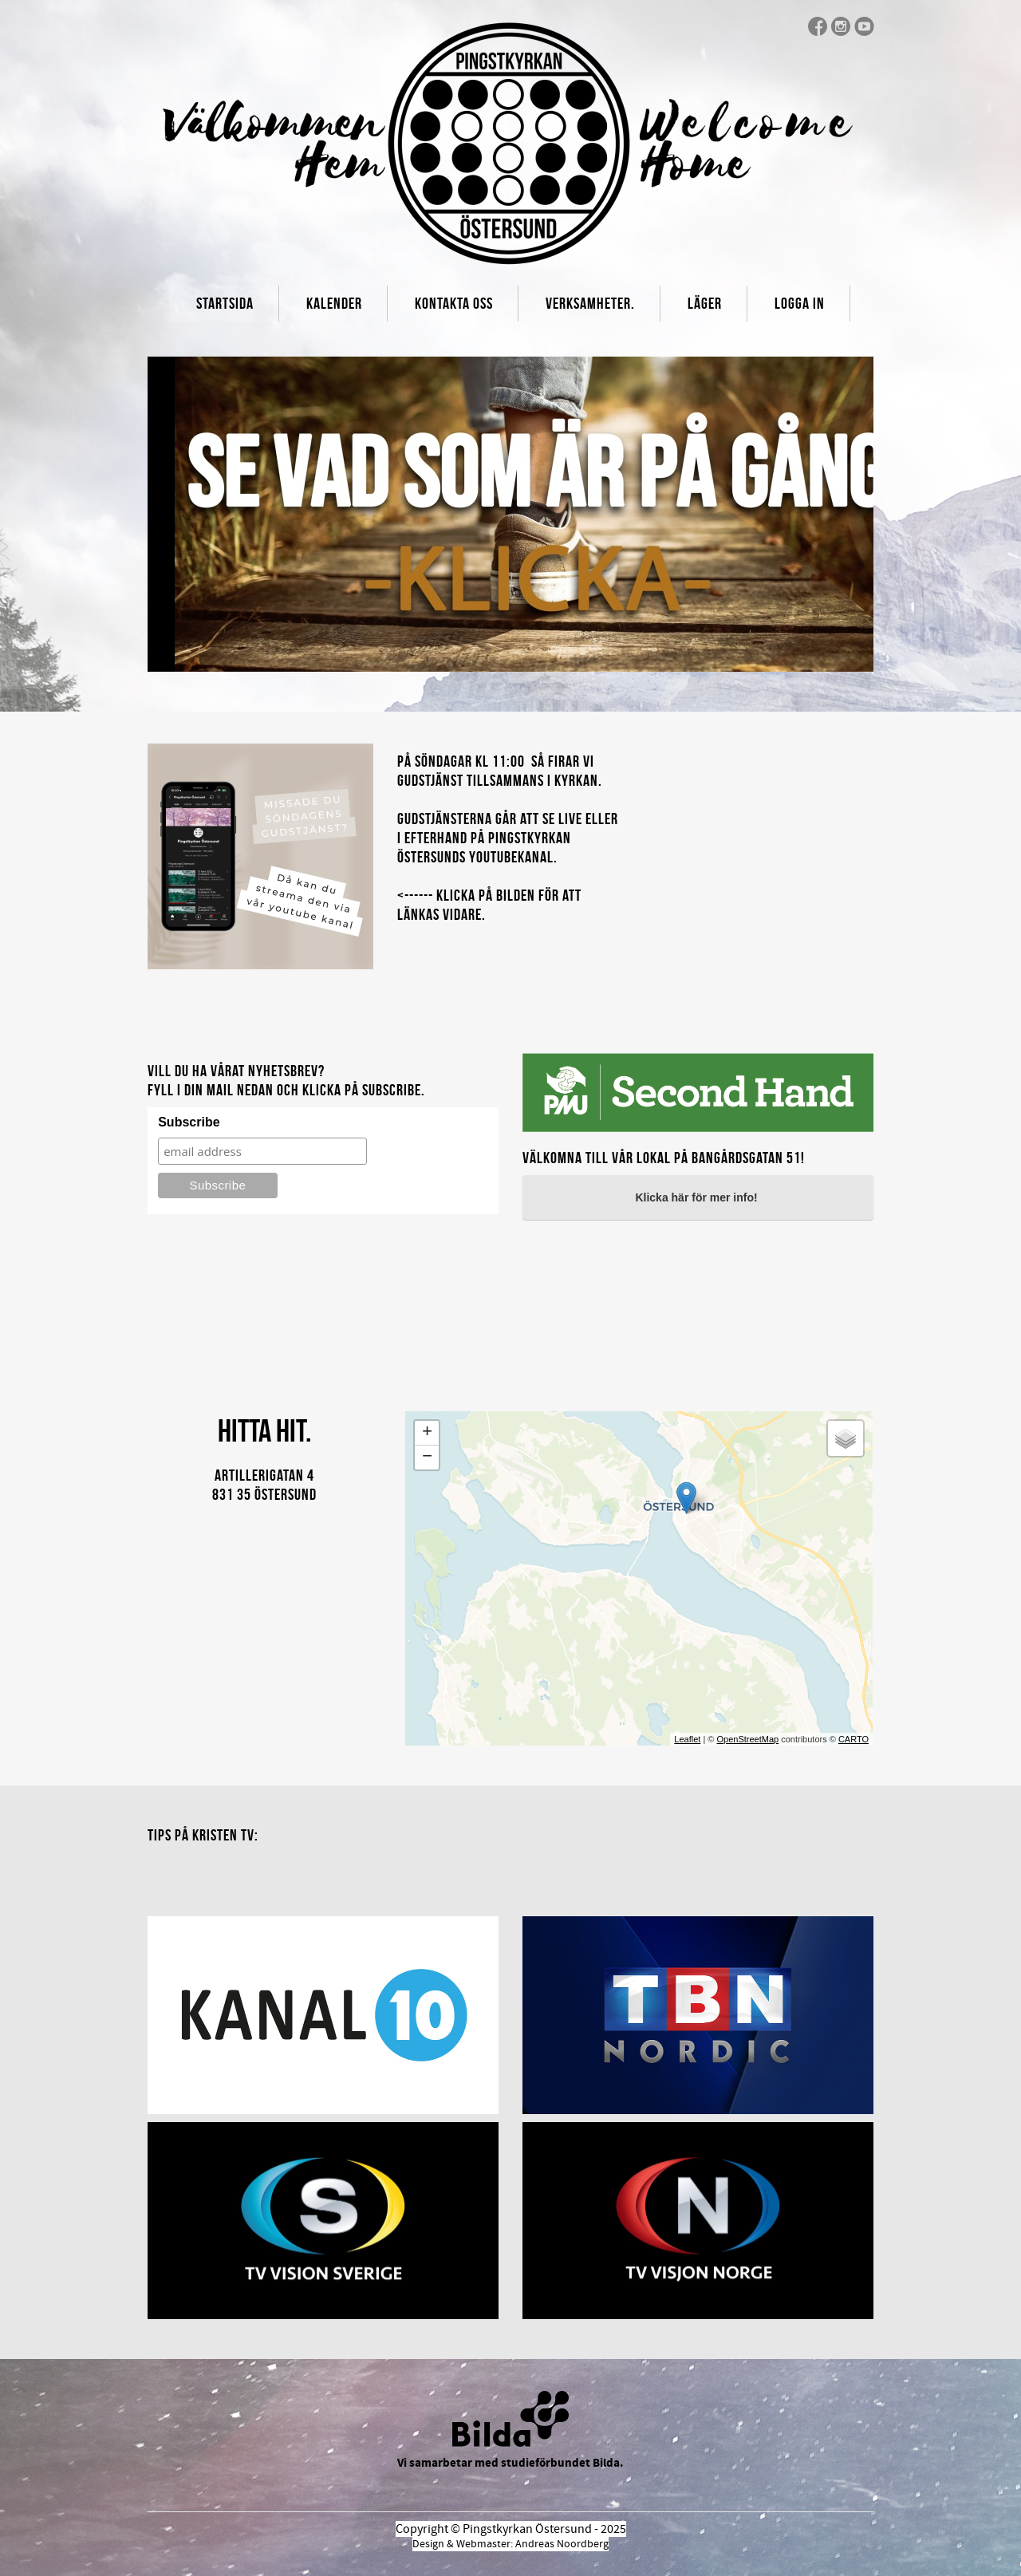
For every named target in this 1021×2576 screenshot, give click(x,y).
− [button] (427, 1457)
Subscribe (188, 1122)
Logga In (800, 303)
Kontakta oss (454, 303)
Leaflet (687, 1739)
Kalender (334, 303)
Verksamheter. (590, 303)
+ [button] (427, 1433)
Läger (705, 303)
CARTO (853, 1739)
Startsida (225, 303)
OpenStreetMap (747, 1739)
